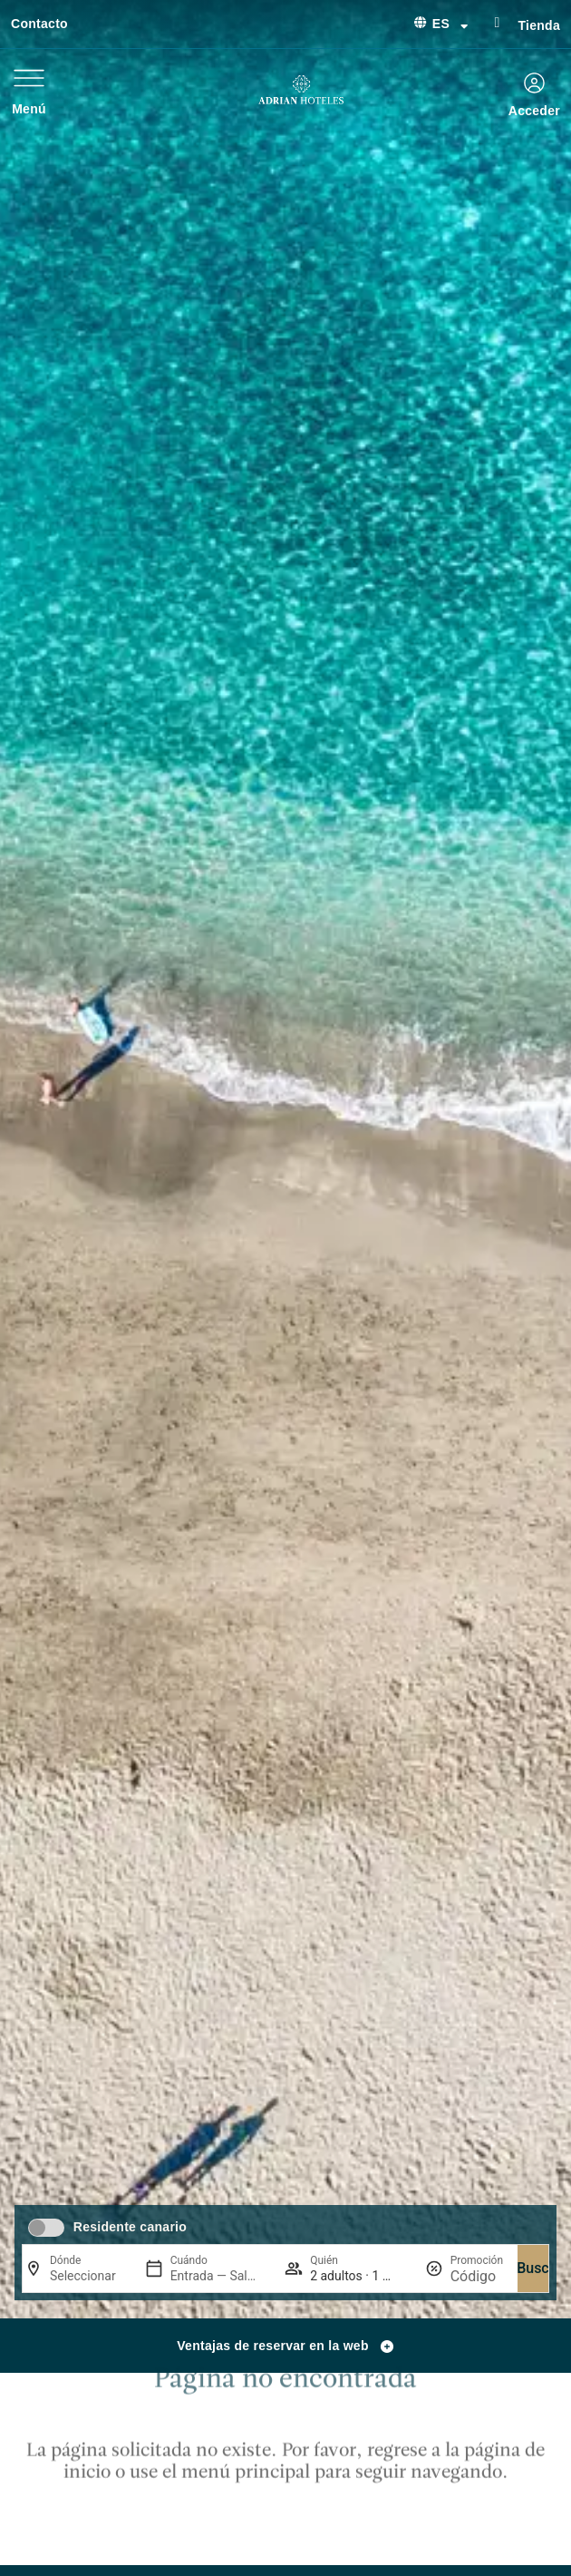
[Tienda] (496, 22)
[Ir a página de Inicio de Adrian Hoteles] (301, 90)
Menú (29, 109)
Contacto (39, 23)
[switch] (46, 2228)
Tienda (539, 25)
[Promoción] (476, 2276)
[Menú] (29, 78)
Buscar (539, 2268)
